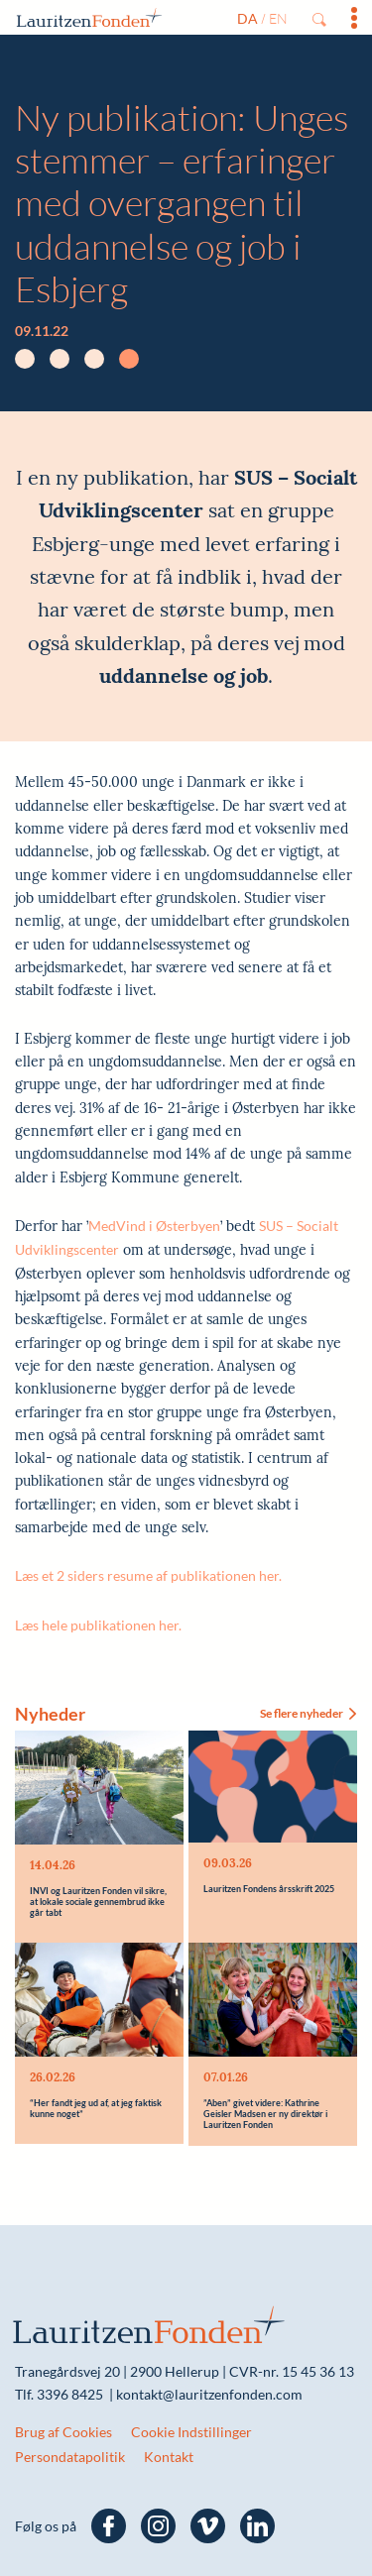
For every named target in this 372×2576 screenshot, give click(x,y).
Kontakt (168, 2449)
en (278, 18)
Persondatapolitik (70, 2449)
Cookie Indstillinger (191, 2425)
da (247, 18)
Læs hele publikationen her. (100, 1625)
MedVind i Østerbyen (154, 1225)
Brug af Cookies (63, 2425)
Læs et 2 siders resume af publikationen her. (148, 1575)
